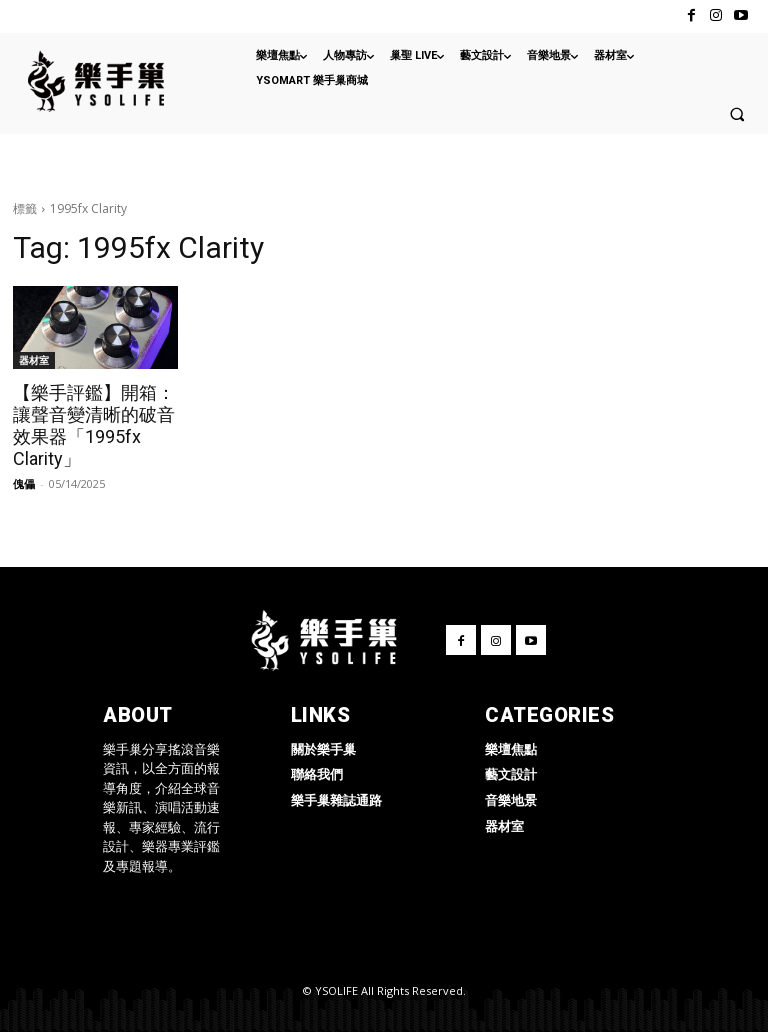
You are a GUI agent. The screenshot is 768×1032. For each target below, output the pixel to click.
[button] (737, 114)
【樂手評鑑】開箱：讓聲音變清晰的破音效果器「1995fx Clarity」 (94, 425)
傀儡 (24, 483)
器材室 (34, 360)
